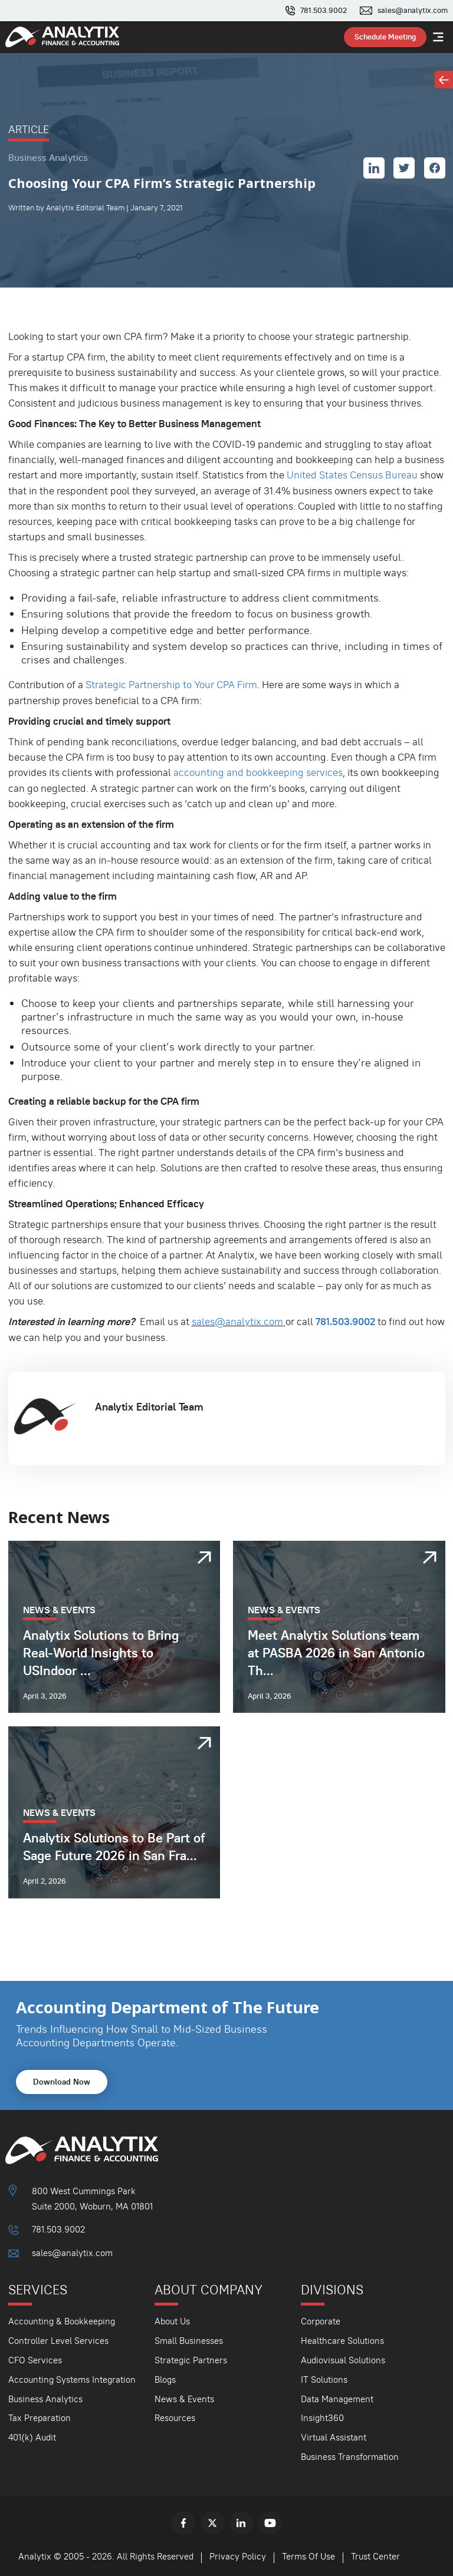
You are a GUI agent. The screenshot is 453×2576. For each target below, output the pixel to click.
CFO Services (35, 2357)
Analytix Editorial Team (149, 1405)
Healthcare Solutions (342, 2338)
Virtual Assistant (333, 2435)
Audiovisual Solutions (343, 2357)
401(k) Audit (32, 2435)
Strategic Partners (191, 2357)
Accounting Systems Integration (72, 2377)
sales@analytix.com (413, 10)
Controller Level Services (58, 2338)
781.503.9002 (323, 10)
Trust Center (375, 2554)
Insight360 (322, 2416)
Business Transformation (350, 2455)
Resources (175, 2416)
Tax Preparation (39, 2416)
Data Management (337, 2396)
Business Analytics (45, 2396)
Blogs (165, 2377)
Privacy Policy (237, 2554)
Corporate (320, 2319)
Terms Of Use (308, 2554)
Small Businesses (189, 2338)
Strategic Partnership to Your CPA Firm (171, 684)
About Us (172, 2319)
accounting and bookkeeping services (258, 771)
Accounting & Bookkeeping (61, 2319)
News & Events (184, 2396)
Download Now (61, 2080)
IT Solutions (324, 2377)
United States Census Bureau (352, 474)
